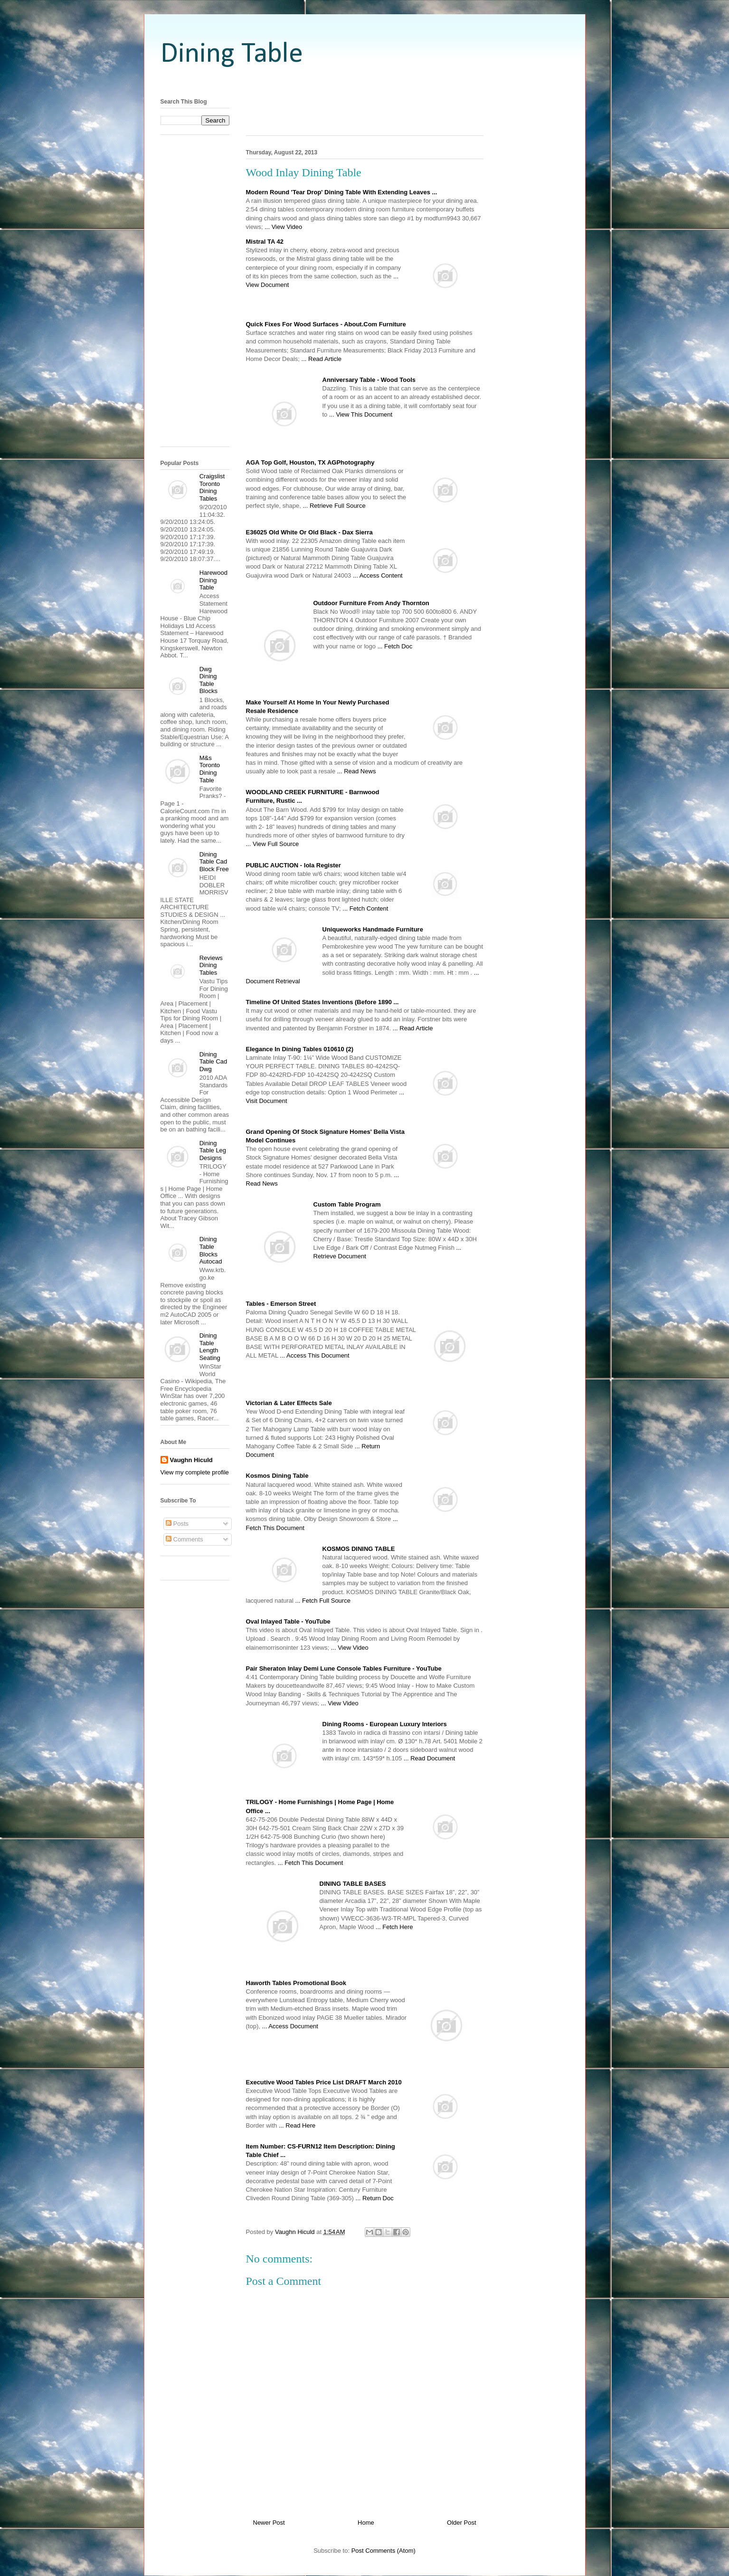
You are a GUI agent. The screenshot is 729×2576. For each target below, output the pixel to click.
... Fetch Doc (395, 646)
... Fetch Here (394, 1926)
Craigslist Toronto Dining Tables (212, 487)
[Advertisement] (365, 82)
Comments (184, 1539)
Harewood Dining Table (213, 580)
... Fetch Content (365, 908)
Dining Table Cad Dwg (213, 1062)
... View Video (283, 226)
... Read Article (322, 358)
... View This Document (360, 414)
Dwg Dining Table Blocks (208, 680)
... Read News (356, 771)
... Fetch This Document (310, 1862)
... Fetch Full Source (322, 1600)
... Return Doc (375, 2198)
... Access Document (290, 2026)
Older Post (461, 2522)
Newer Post (269, 2522)
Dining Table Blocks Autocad (210, 1250)
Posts (177, 1523)
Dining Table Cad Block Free (214, 862)
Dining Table (232, 54)
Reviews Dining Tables (211, 965)
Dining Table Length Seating (209, 1346)
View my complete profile (195, 1472)
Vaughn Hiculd (191, 1460)
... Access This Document (314, 1355)
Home (366, 2522)
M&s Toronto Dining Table (209, 769)
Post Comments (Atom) (383, 2550)
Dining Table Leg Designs (212, 1150)
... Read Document (429, 1758)
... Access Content (378, 575)
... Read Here (297, 2125)
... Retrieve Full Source (334, 505)
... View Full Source (272, 843)
